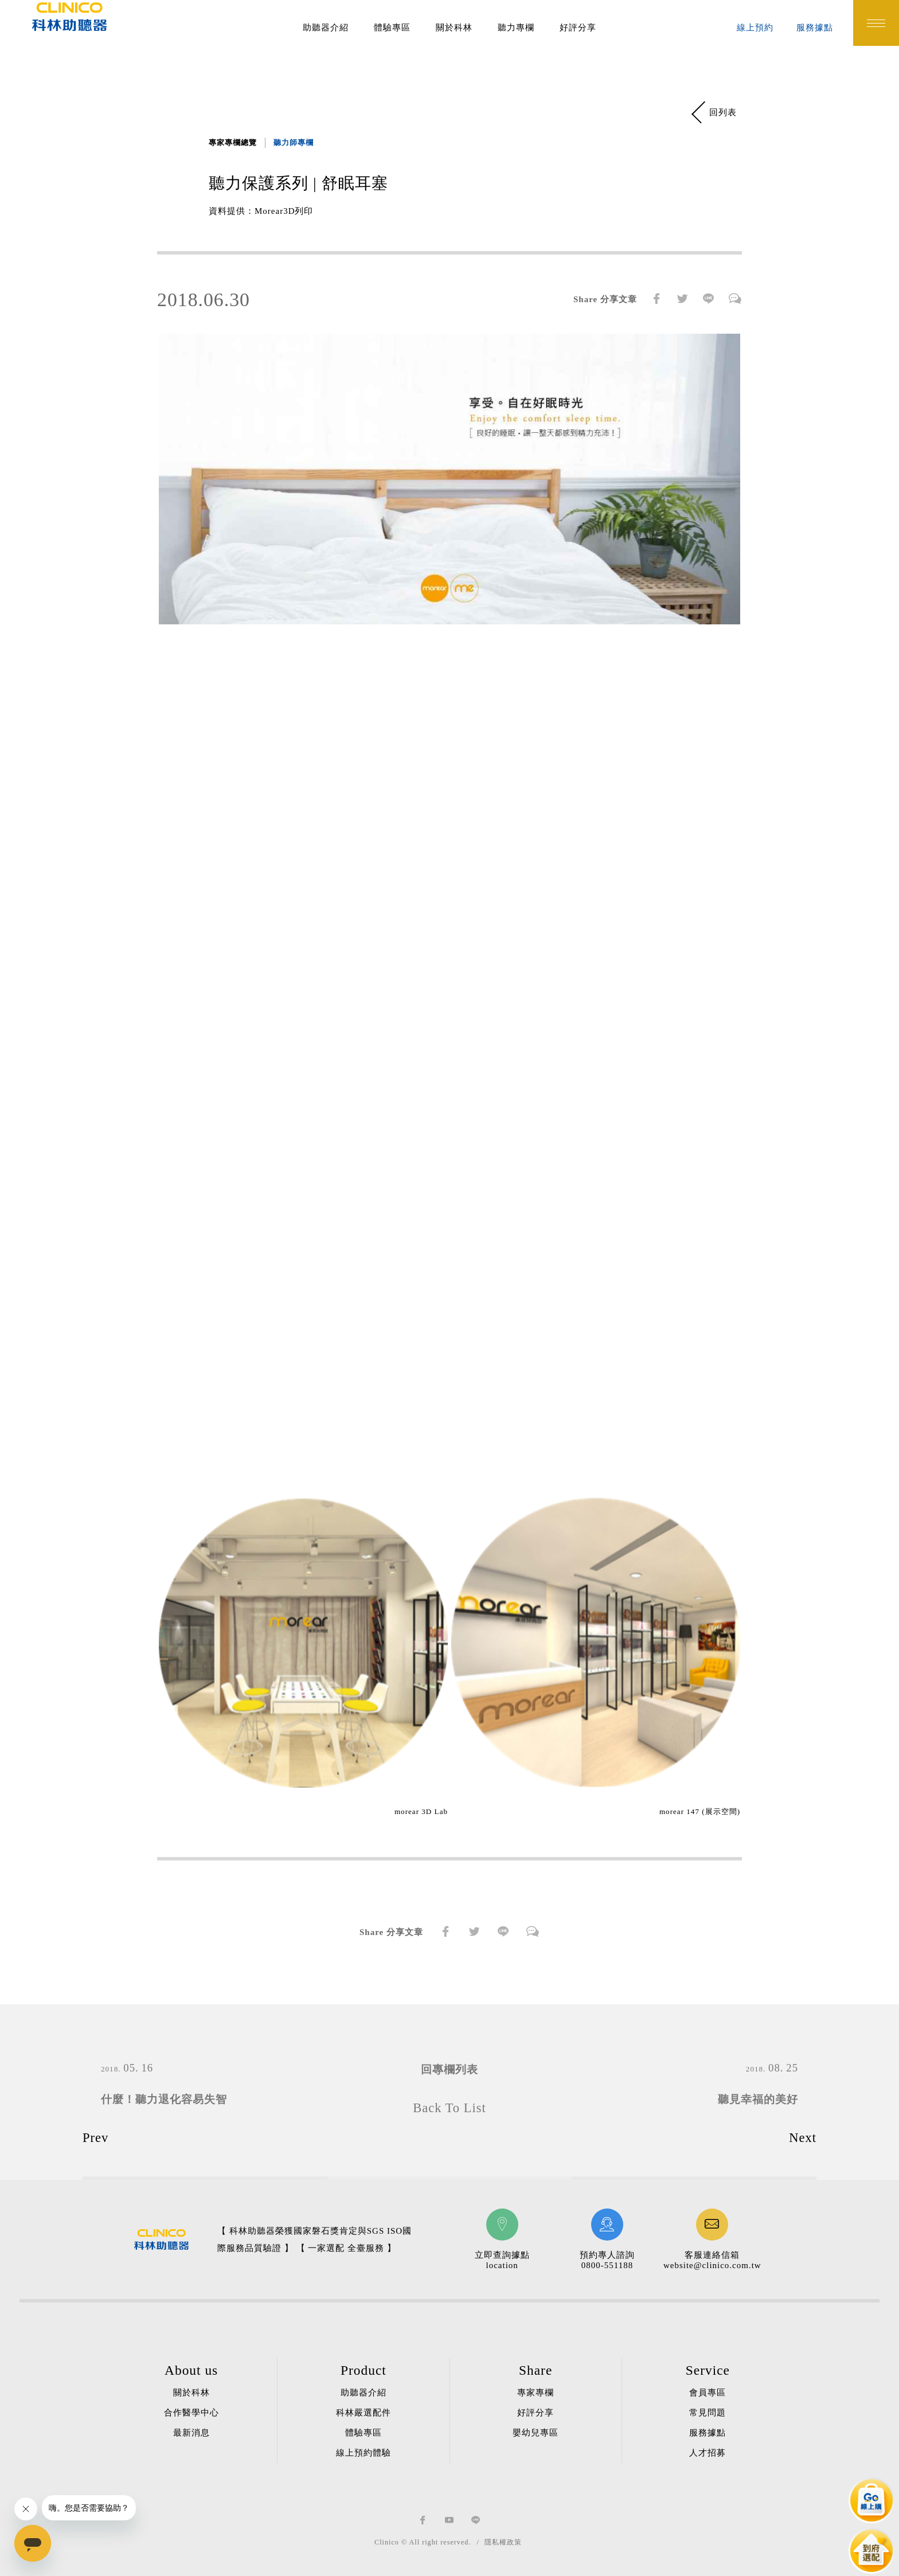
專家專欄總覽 (233, 142)
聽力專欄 (516, 27)
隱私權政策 (503, 2542)
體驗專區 (392, 27)
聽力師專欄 (293, 142)
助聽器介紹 (326, 27)
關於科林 (454, 27)
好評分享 (578, 27)
